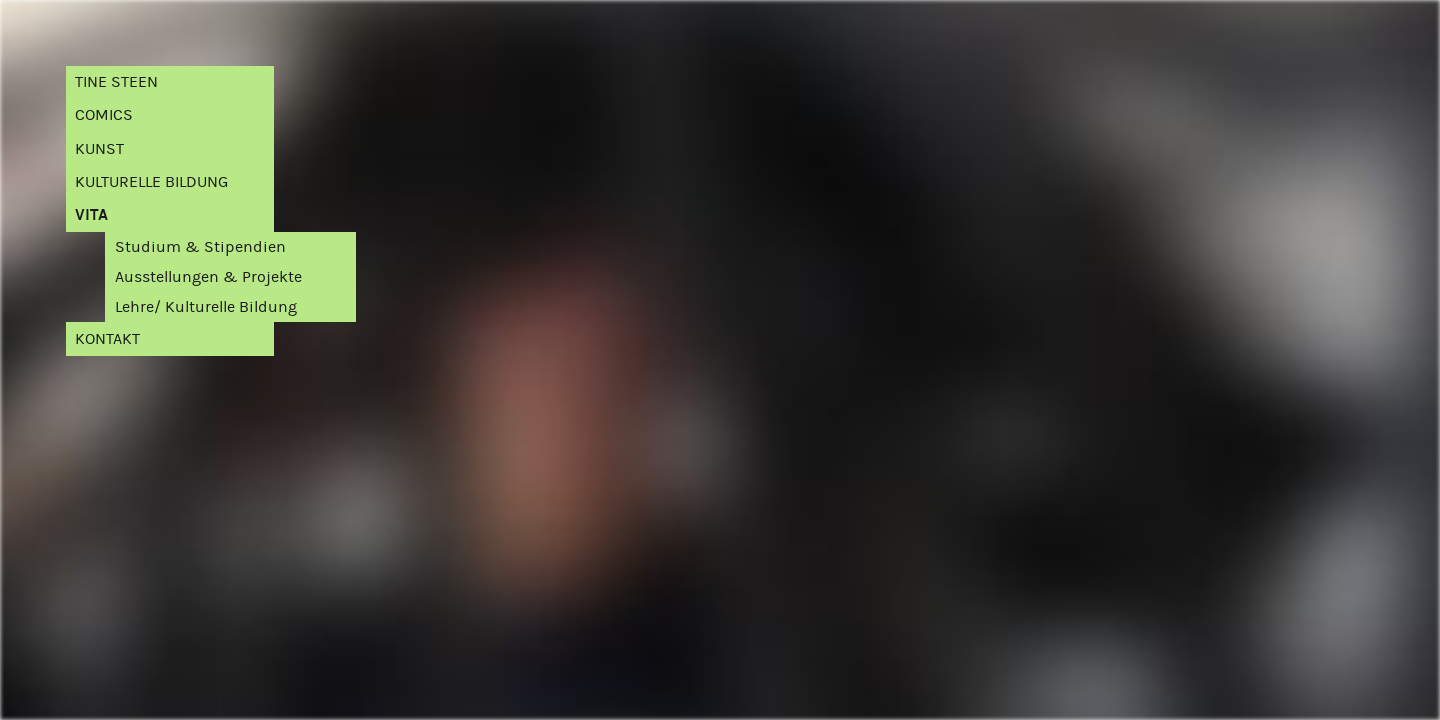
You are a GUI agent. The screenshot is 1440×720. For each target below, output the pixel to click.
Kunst (99, 148)
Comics (104, 114)
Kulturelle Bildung (151, 181)
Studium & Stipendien (200, 246)
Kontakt (107, 338)
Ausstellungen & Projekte (208, 276)
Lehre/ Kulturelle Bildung (206, 306)
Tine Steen (116, 81)
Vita (91, 214)
